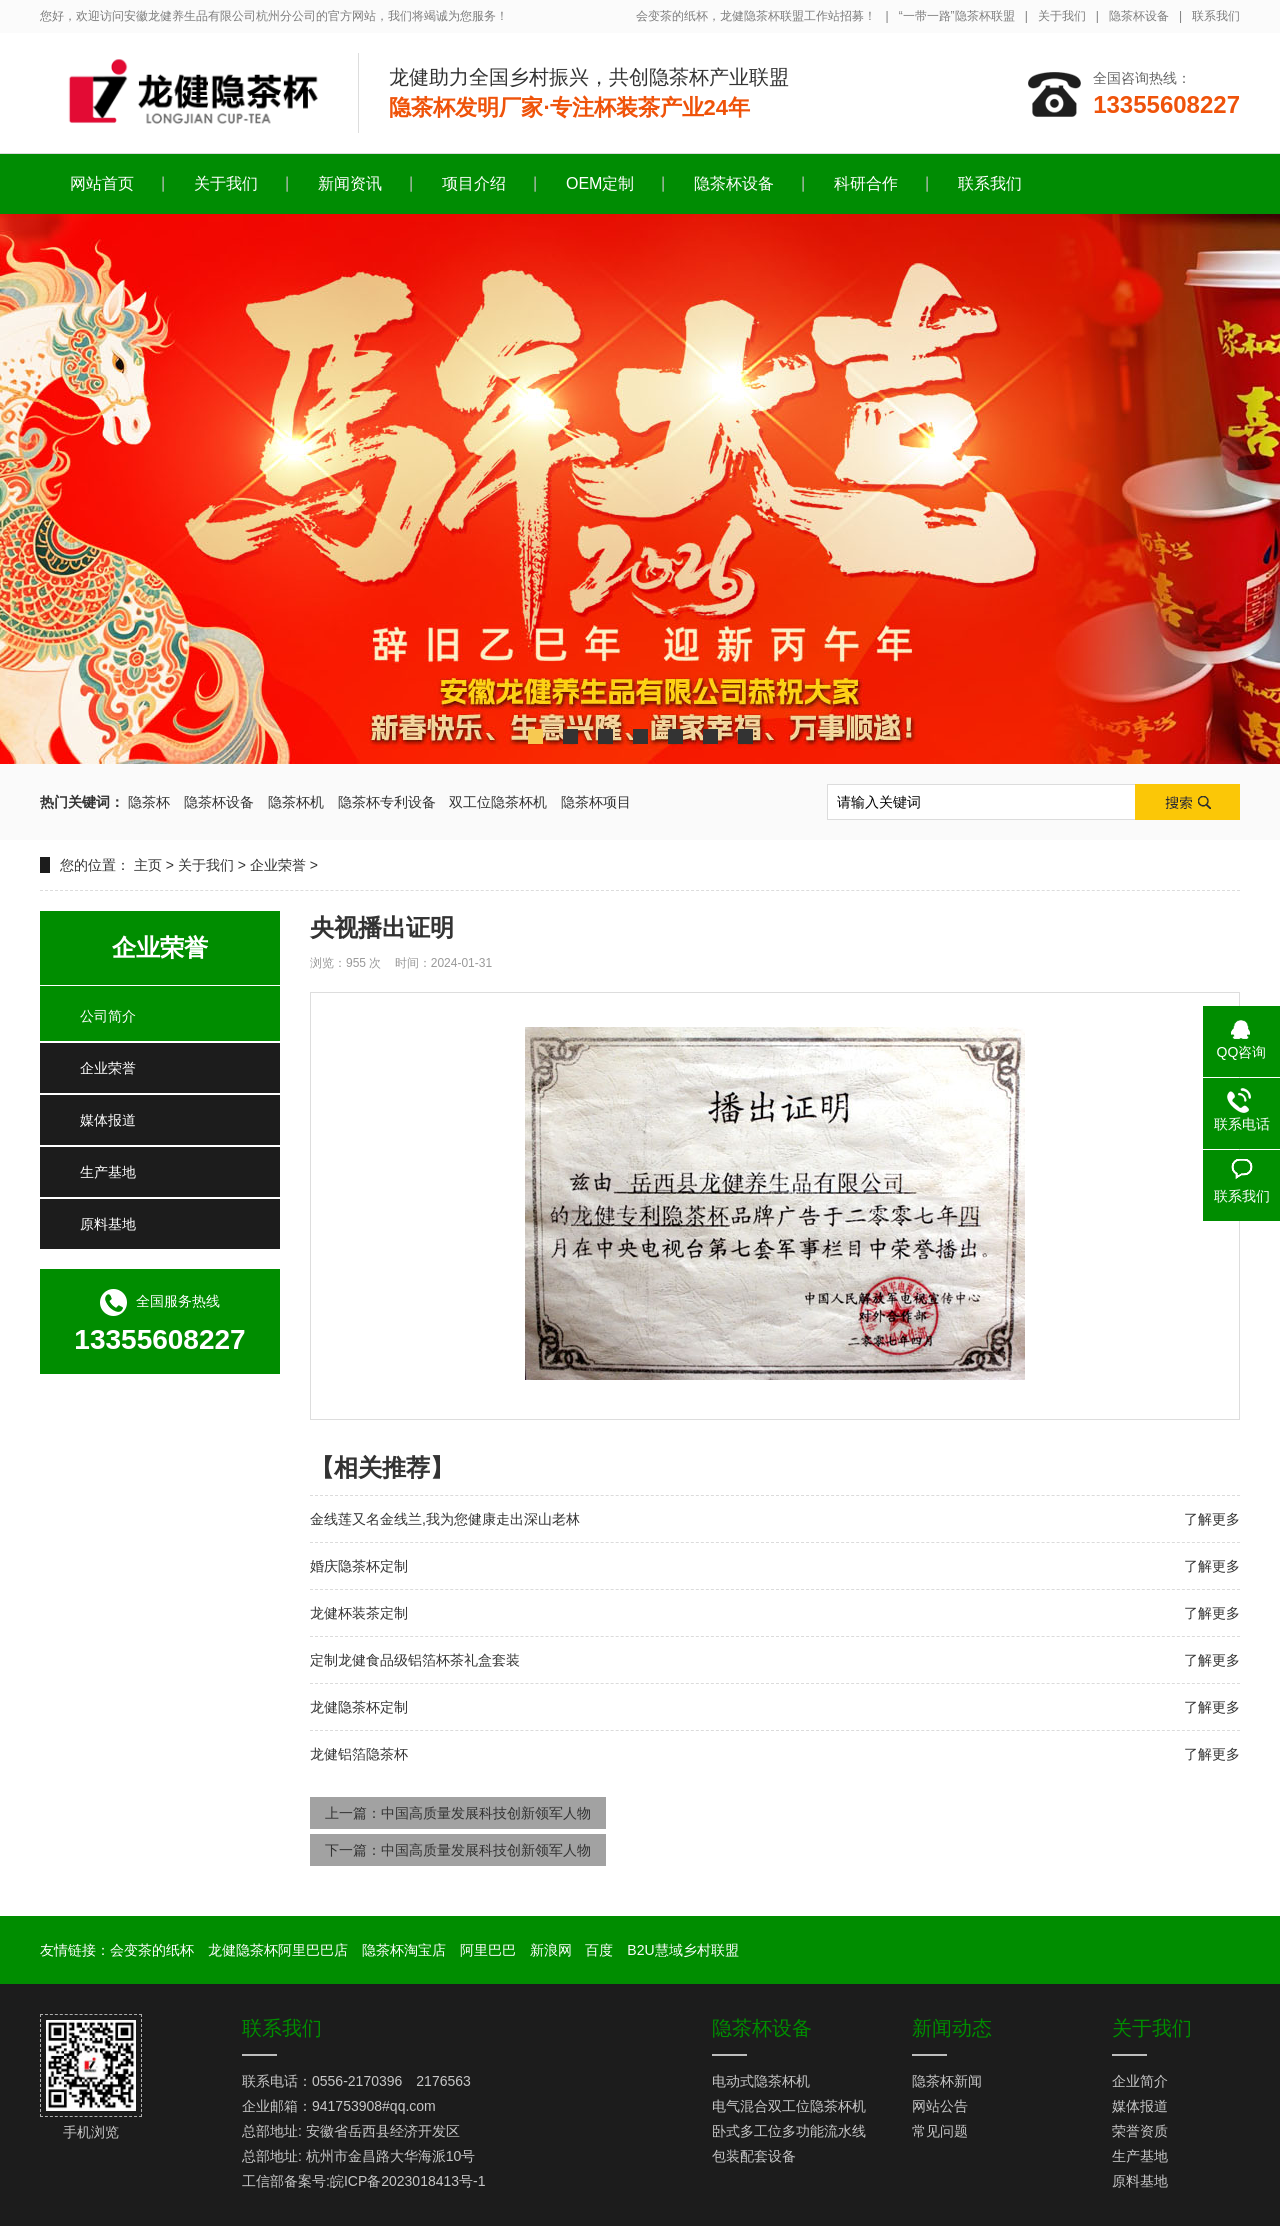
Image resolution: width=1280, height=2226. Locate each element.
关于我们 (1062, 16)
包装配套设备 (754, 2156)
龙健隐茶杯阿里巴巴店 (278, 1950)
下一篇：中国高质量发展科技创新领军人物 (458, 1850)
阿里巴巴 (488, 1950)
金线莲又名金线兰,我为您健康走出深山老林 (445, 1519)
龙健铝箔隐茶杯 (359, 1754)
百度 (599, 1950)
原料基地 (108, 1224)
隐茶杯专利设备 (387, 802)
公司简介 (108, 1016)
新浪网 (551, 1950)
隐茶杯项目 (596, 802)
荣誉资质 (1140, 2131)
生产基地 (108, 1172)
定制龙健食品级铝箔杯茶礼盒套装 (415, 1660)
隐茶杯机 (296, 802)
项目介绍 (474, 183)
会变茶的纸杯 (152, 1950)
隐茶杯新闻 (947, 2081)
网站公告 (940, 2106)
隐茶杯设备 (1139, 16)
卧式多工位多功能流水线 (789, 2131)
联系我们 (1216, 16)
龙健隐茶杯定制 (359, 1707)
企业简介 (1140, 2081)
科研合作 (866, 183)
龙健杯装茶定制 (359, 1613)
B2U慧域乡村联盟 (682, 1950)
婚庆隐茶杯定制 (359, 1566)
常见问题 (940, 2131)
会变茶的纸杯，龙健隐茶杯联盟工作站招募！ (756, 16)
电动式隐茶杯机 (761, 2081)
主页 (148, 865)
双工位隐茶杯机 (498, 802)
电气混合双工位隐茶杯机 (789, 2106)
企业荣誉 (278, 865)
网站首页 (102, 183)
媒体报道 (108, 1120)
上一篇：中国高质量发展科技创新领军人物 (458, 1813)
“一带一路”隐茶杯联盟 (957, 16)
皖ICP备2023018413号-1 (408, 2181)
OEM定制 (600, 183)
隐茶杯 (149, 802)
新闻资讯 (350, 183)
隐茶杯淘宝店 (404, 1950)
